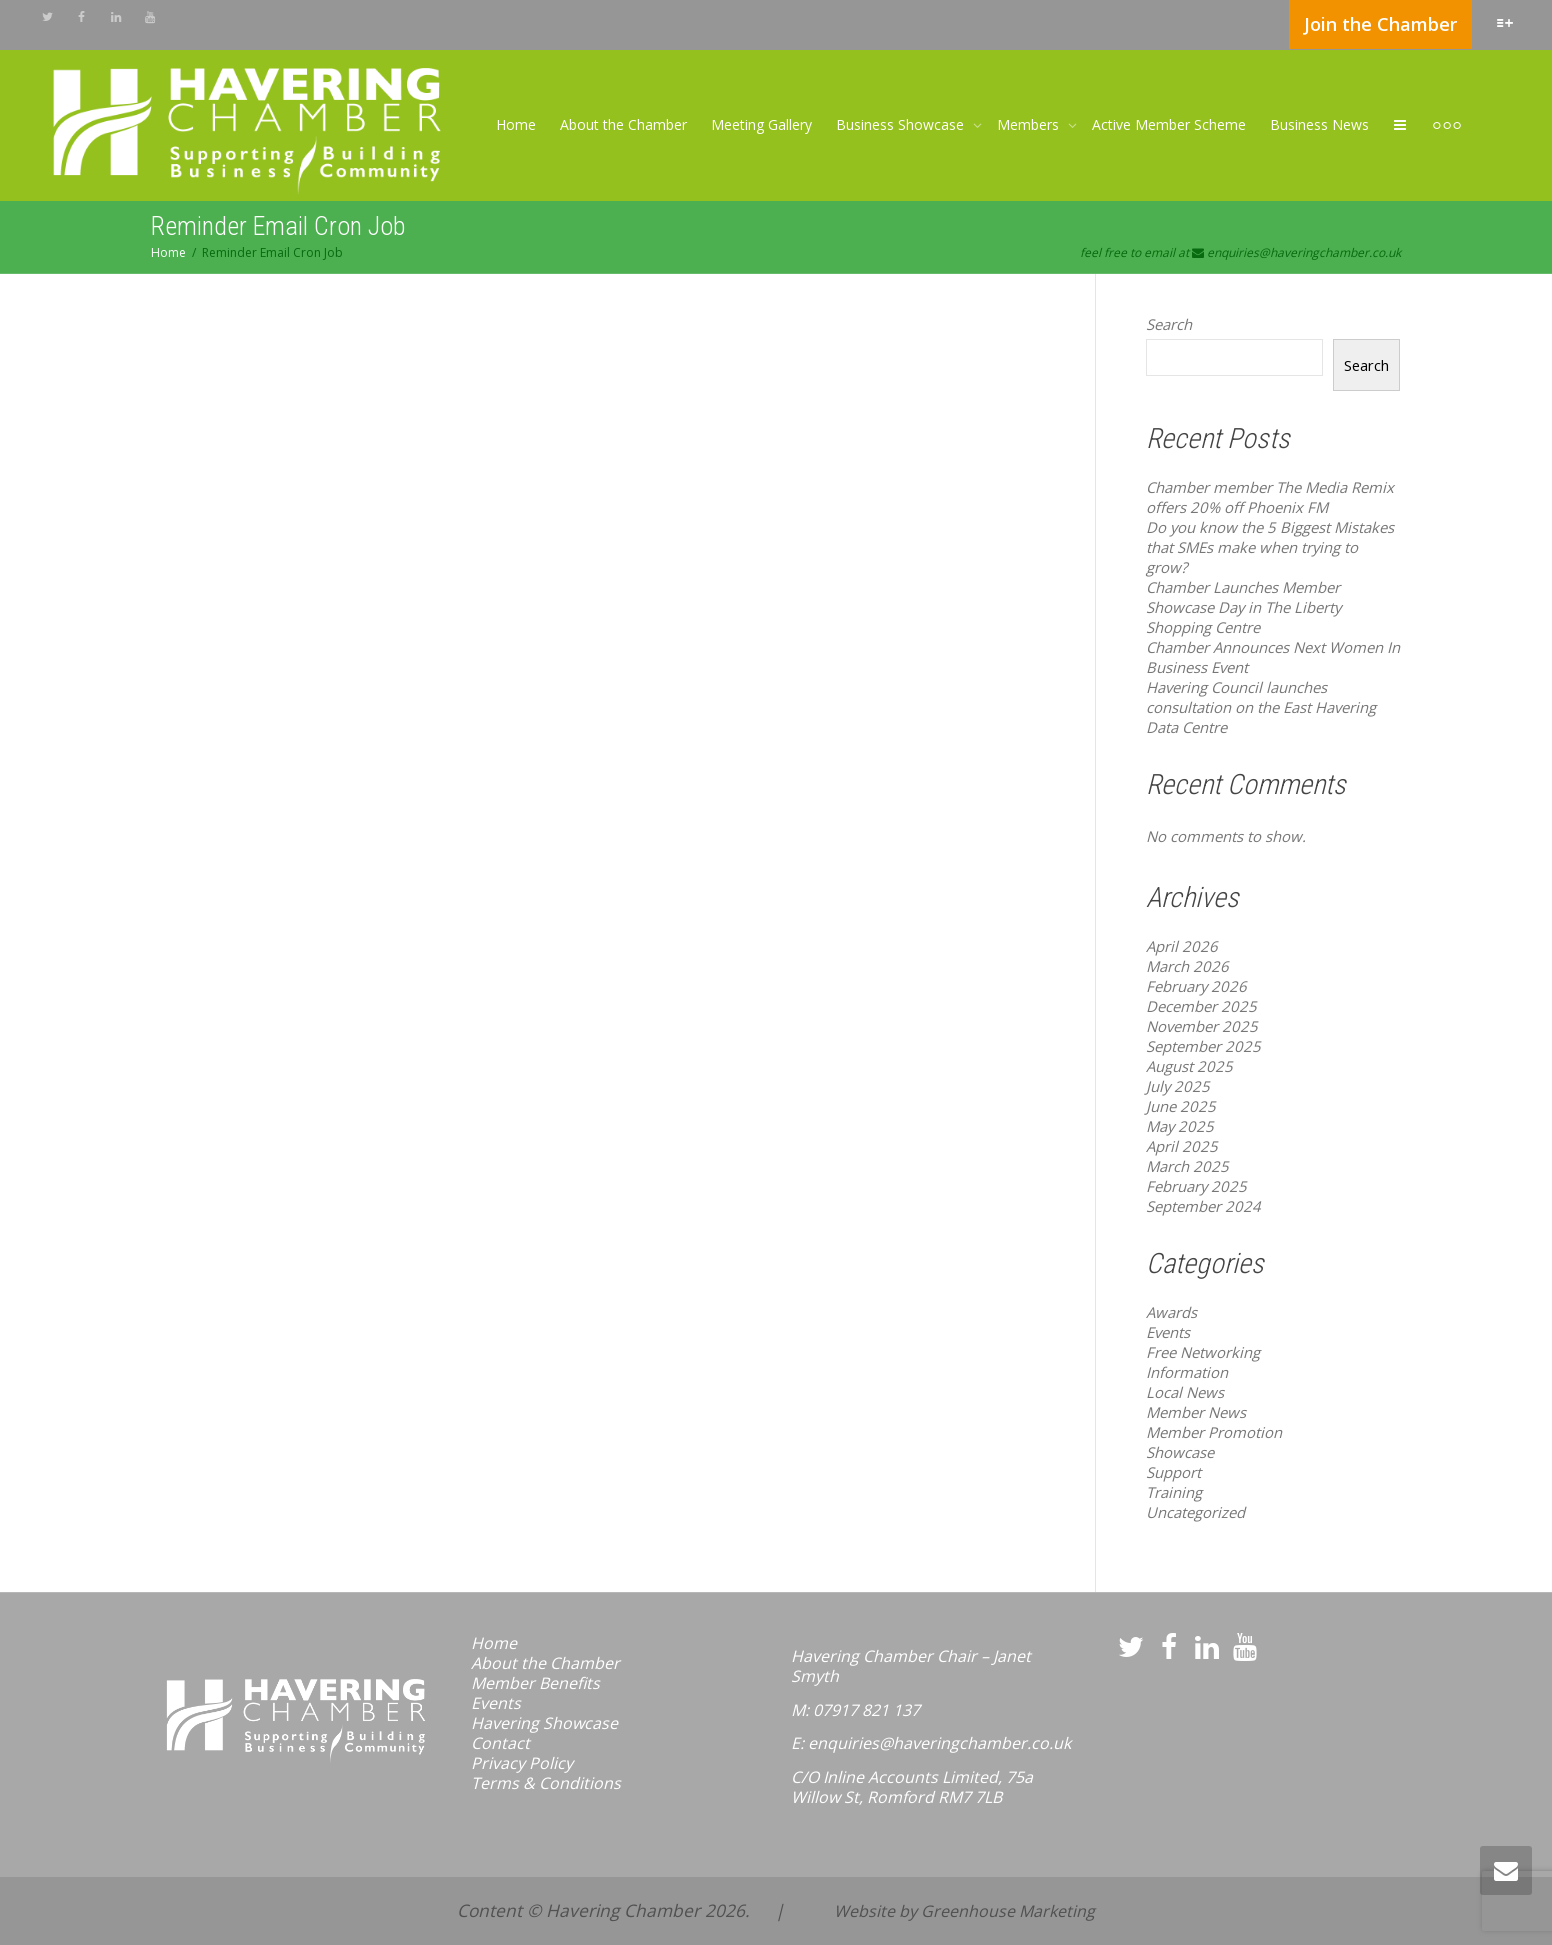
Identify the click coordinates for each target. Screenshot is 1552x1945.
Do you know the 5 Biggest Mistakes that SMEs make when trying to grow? (1270, 547)
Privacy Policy (522, 1763)
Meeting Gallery (761, 124)
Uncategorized (1195, 1512)
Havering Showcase (544, 1723)
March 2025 (1187, 1166)
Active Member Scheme (1169, 124)
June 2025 (1181, 1106)
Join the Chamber (1380, 24)
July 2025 (1178, 1086)
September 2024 (1203, 1206)
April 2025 (1182, 1146)
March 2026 (1187, 966)
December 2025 (1201, 1006)
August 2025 (1189, 1066)
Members (1030, 124)
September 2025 (1203, 1046)
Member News (1196, 1412)
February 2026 (1196, 986)
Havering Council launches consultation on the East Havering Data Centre (1261, 707)
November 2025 (1202, 1026)
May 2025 (1180, 1126)
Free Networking (1203, 1352)
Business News (1319, 124)
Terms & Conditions (546, 1783)
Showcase (1180, 1452)
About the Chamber (623, 124)
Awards (1171, 1312)
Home (516, 124)
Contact (500, 1743)
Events (1168, 1332)
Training (1174, 1492)
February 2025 (1196, 1186)
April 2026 (1182, 946)
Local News (1185, 1392)
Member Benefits (535, 1683)
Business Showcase (902, 124)
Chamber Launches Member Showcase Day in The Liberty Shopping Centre (1243, 607)
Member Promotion (1214, 1432)
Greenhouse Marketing (1008, 1911)
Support (1173, 1472)
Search (1169, 324)
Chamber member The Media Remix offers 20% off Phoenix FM (1270, 497)
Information (1187, 1372)
